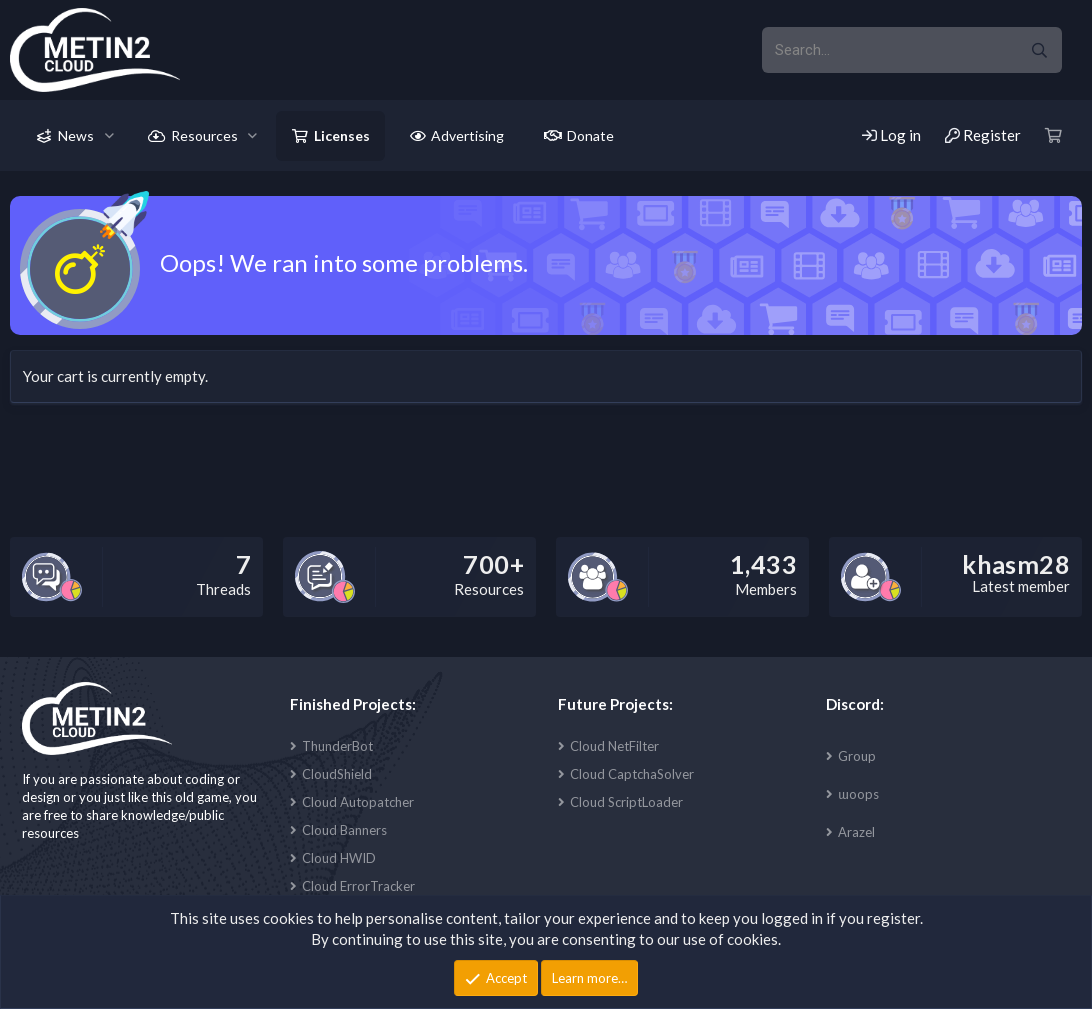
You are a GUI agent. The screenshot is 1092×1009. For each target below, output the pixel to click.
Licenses (342, 135)
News (76, 135)
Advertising (467, 135)
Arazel (856, 832)
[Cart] (1054, 135)
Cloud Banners (344, 830)
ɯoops (858, 794)
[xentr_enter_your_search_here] (889, 50)
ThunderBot (337, 746)
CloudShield (337, 774)
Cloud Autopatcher (358, 802)
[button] (109, 136)
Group (857, 756)
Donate (590, 135)
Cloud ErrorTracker (358, 886)
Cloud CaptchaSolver (632, 774)
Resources (204, 135)
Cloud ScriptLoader (626, 802)
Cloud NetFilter (614, 746)
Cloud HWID (339, 858)
